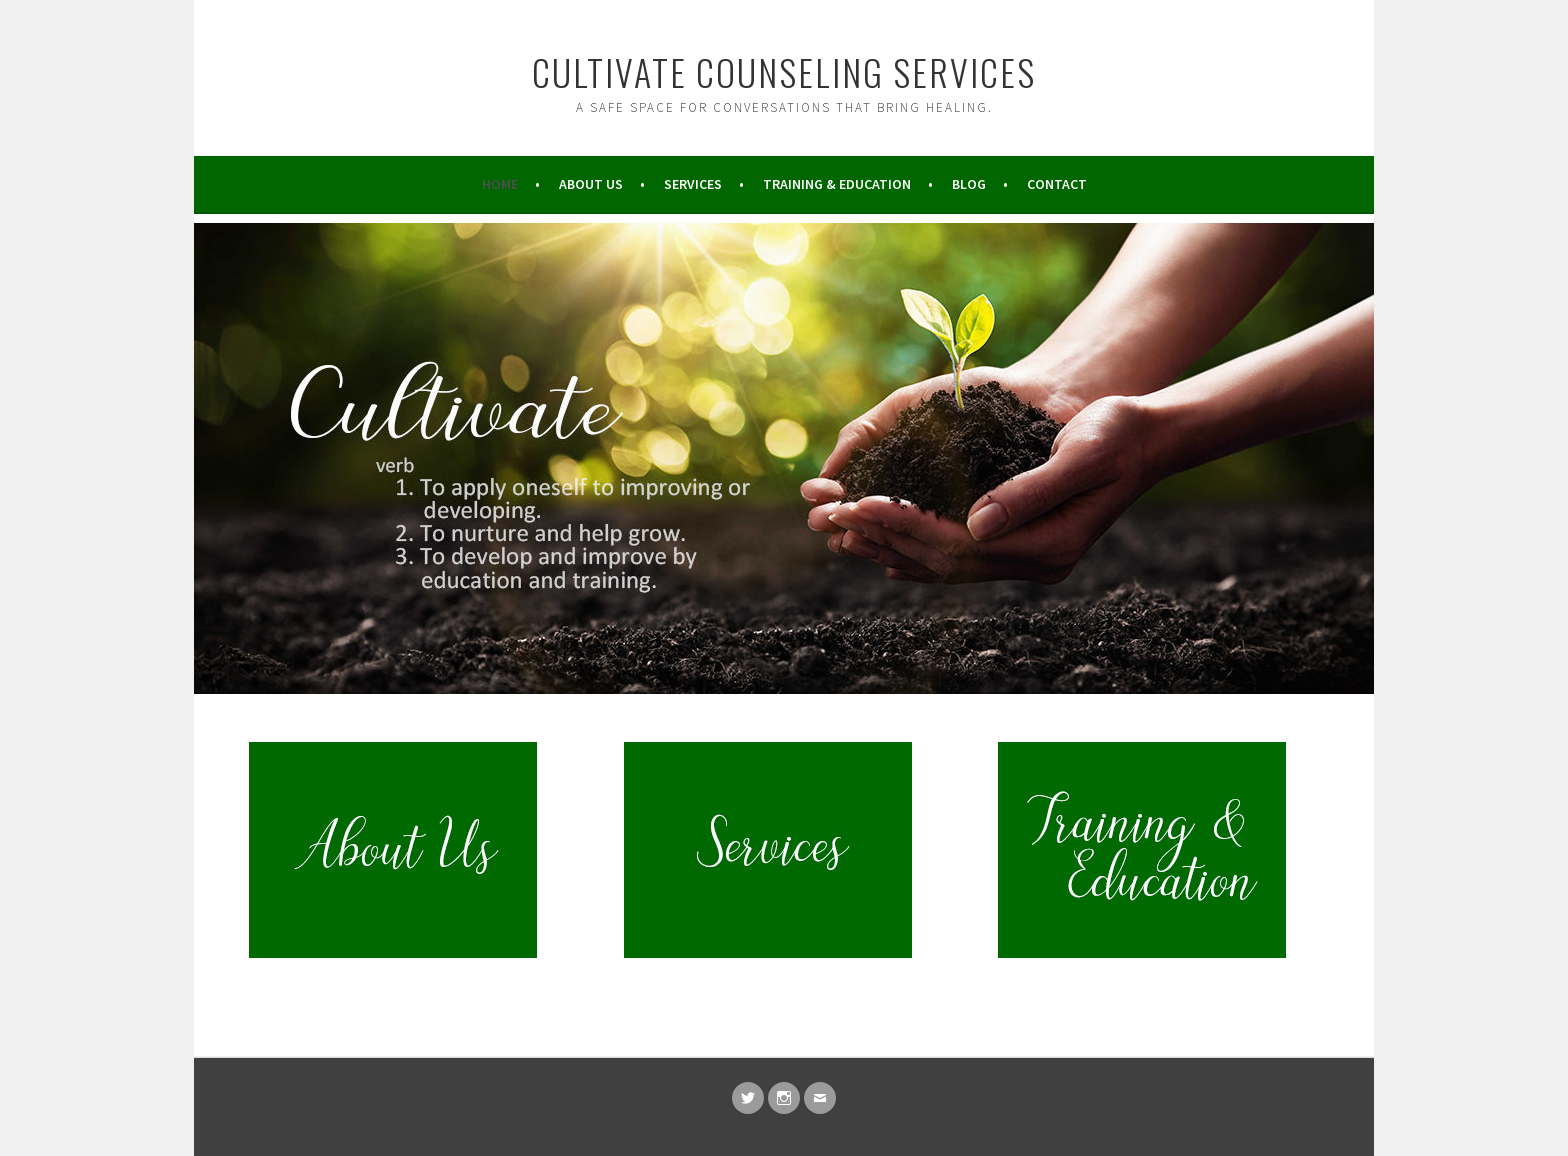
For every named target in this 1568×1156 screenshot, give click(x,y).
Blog (969, 184)
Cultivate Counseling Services (784, 71)
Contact (1057, 184)
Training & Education (837, 184)
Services (693, 184)
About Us (591, 184)
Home (500, 184)
